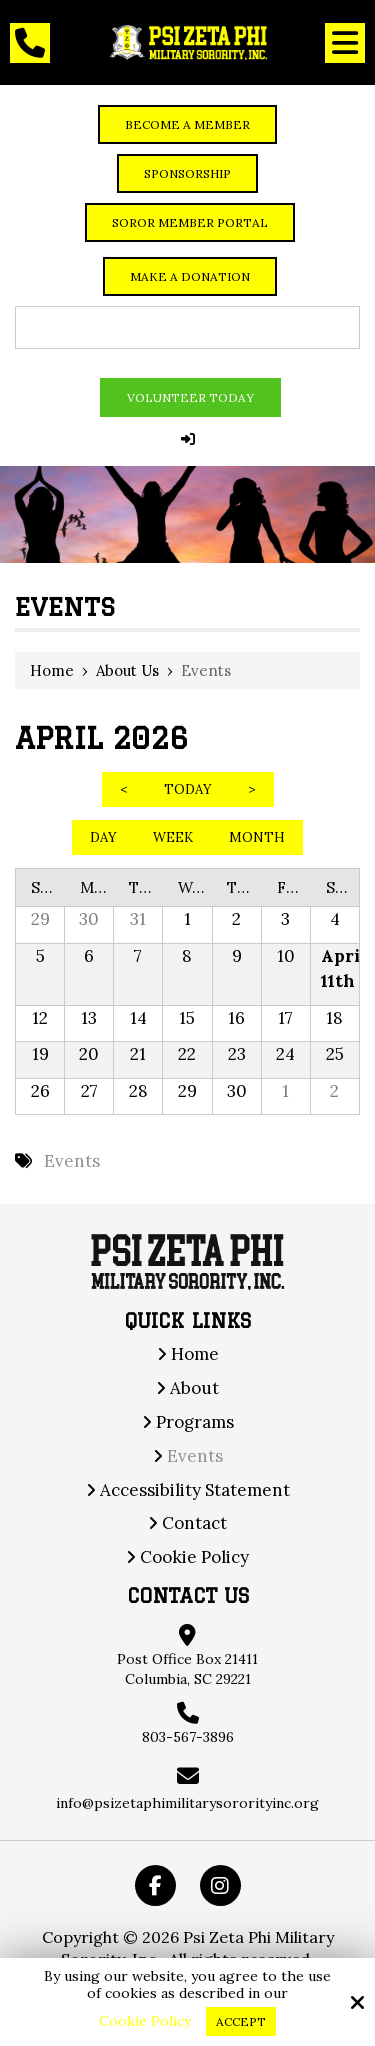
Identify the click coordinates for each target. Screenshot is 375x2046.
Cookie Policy (145, 2021)
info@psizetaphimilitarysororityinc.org (187, 1803)
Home (52, 670)
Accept (241, 2021)
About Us (127, 670)
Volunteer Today (190, 397)
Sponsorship (187, 173)
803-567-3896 (188, 1737)
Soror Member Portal (190, 222)
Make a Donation (190, 276)
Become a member (187, 124)
